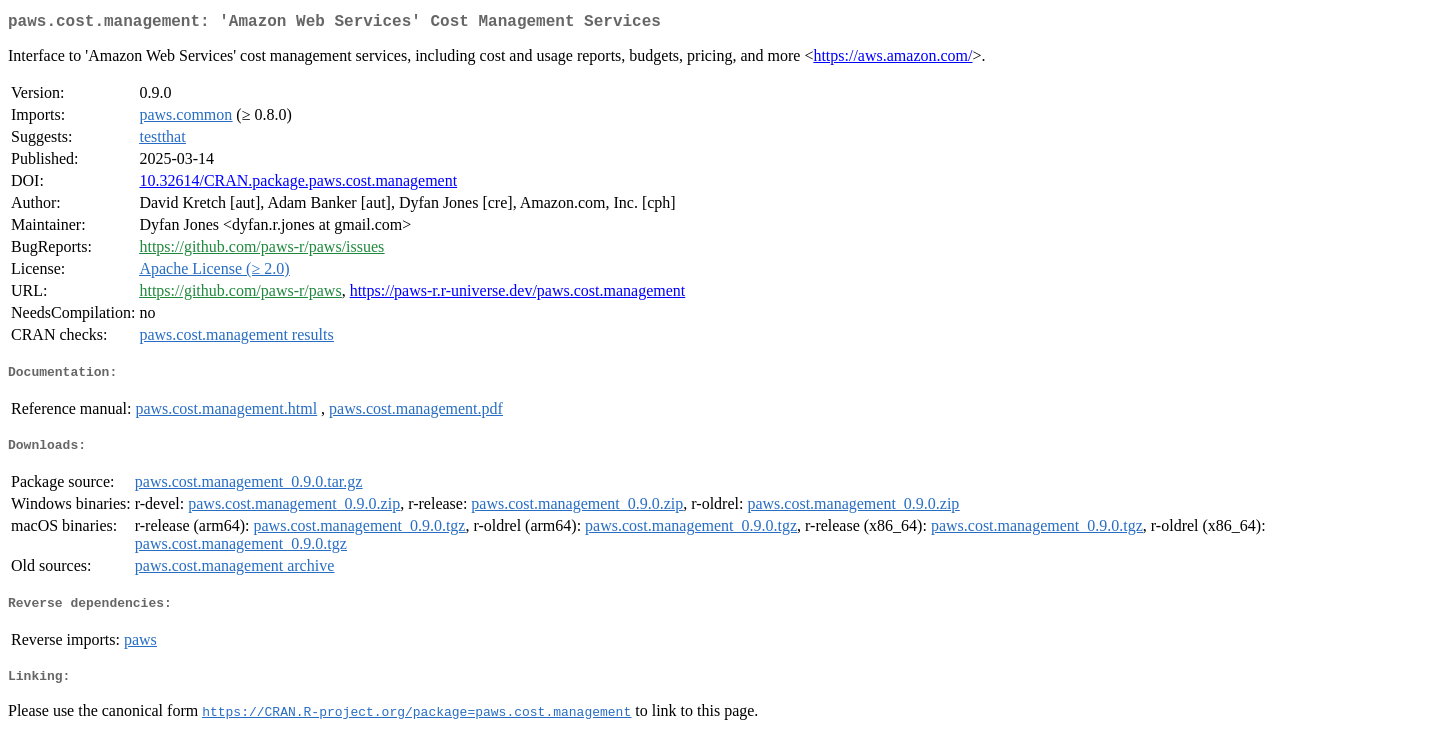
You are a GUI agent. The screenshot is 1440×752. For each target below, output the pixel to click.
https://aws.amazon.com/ (892, 59)
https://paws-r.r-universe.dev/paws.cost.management (518, 294)
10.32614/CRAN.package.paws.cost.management (298, 184)
